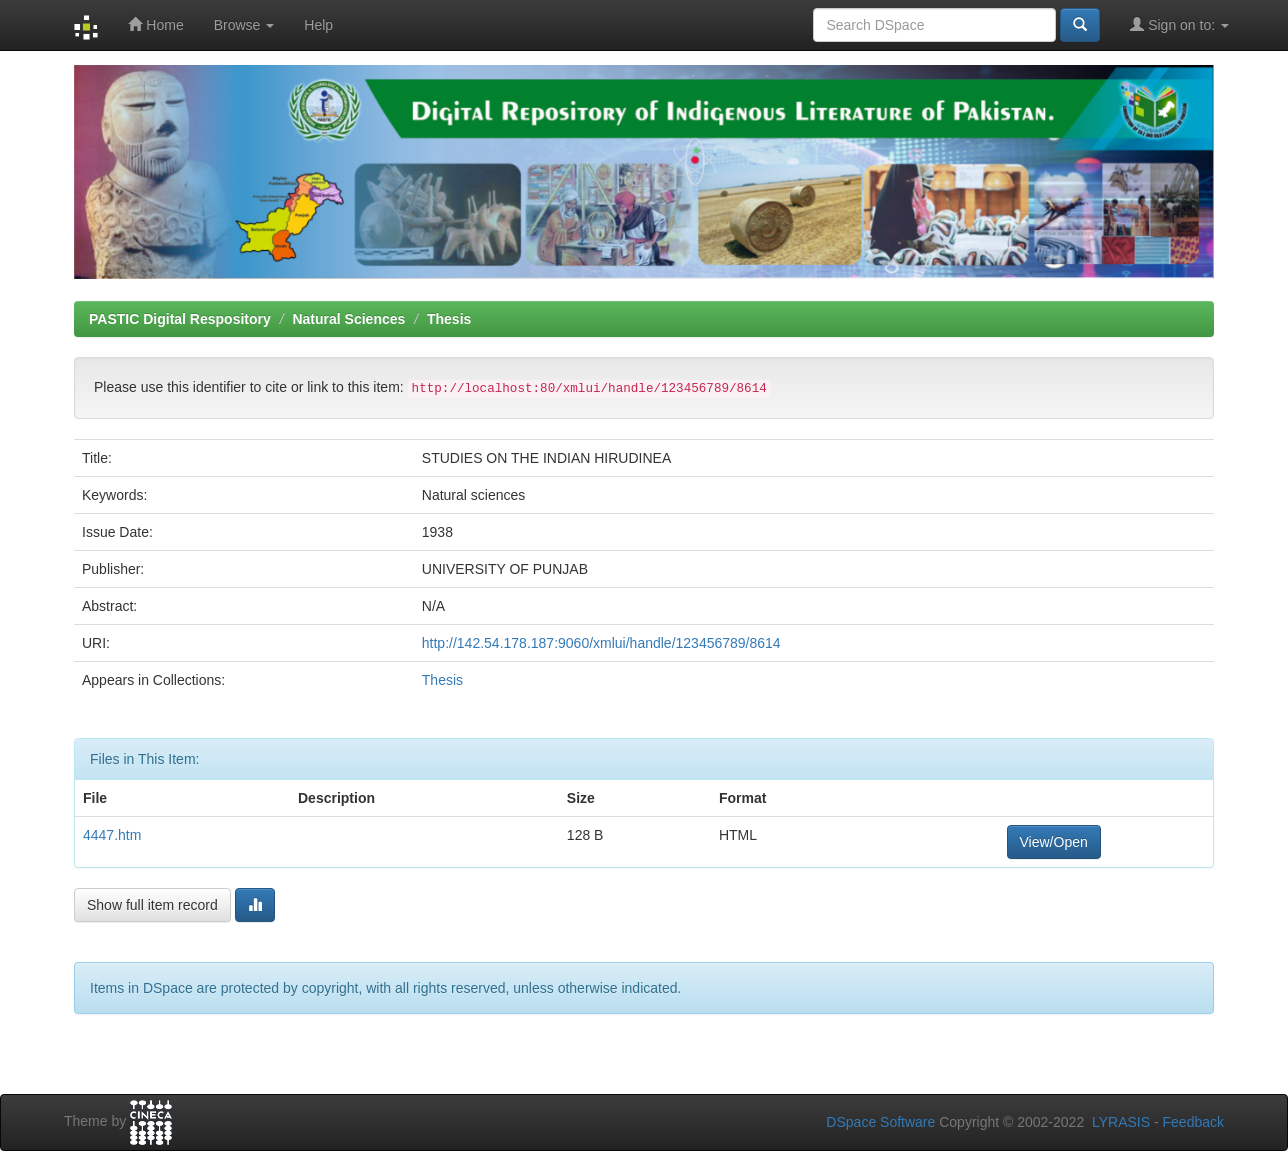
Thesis (449, 319)
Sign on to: (1179, 24)
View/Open (1054, 842)
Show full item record (152, 905)
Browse (244, 25)
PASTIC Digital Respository (180, 319)
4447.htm (112, 835)
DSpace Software (880, 1122)
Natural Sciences (348, 319)
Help (318, 25)
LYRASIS (1121, 1122)
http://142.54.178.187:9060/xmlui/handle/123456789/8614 (601, 643)
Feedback (1193, 1122)
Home (155, 24)
